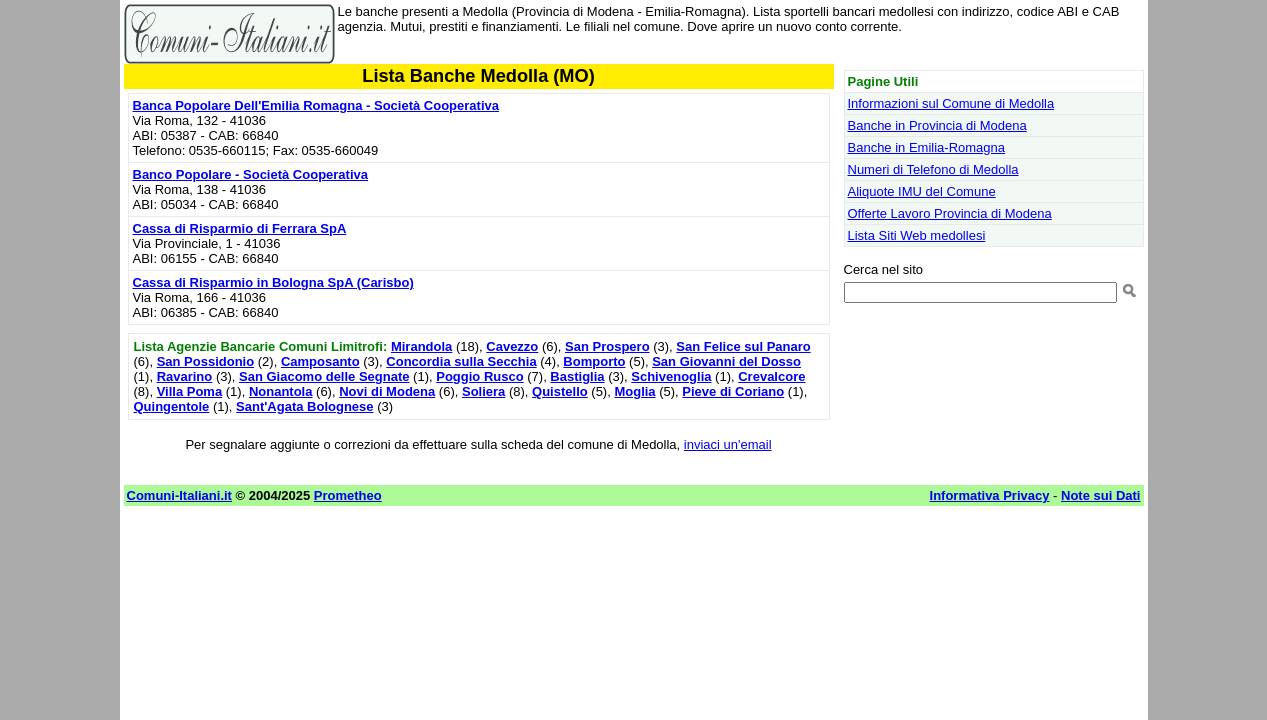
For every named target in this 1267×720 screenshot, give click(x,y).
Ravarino (185, 376)
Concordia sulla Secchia (461, 361)
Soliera (483, 391)
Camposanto (320, 361)
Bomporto (594, 361)
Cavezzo (512, 346)
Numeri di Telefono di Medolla (933, 169)
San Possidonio (206, 361)
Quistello (560, 391)
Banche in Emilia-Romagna (927, 147)
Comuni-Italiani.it (179, 495)
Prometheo (348, 495)
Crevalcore (771, 376)
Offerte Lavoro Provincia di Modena (950, 213)
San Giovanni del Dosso (726, 361)
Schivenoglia (671, 376)
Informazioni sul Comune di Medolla (951, 103)
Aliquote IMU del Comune (922, 191)
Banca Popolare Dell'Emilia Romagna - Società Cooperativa (316, 105)
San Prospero (607, 346)
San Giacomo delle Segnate (324, 376)
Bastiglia (577, 376)
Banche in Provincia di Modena (937, 125)
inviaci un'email (728, 444)
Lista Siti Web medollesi (917, 235)
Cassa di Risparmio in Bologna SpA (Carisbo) (273, 282)
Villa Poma (190, 391)
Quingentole (172, 406)
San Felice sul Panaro (743, 346)
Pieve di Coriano (733, 391)
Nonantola (281, 391)
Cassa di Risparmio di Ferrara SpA (240, 228)
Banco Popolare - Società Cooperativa (251, 174)
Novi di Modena (387, 391)
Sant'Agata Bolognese (304, 406)
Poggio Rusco (479, 376)
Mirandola (421, 346)
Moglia (634, 391)
